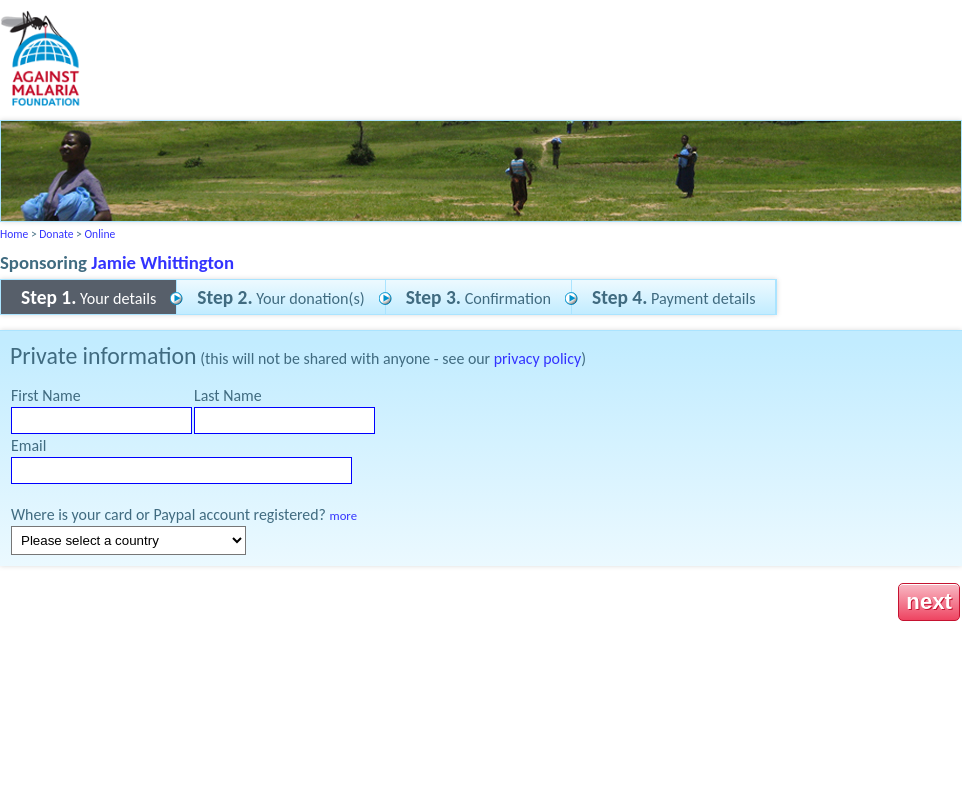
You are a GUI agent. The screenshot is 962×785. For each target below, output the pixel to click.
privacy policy (537, 358)
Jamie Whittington (162, 262)
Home (14, 234)
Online (99, 234)
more (343, 515)
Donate (56, 234)
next (929, 601)
